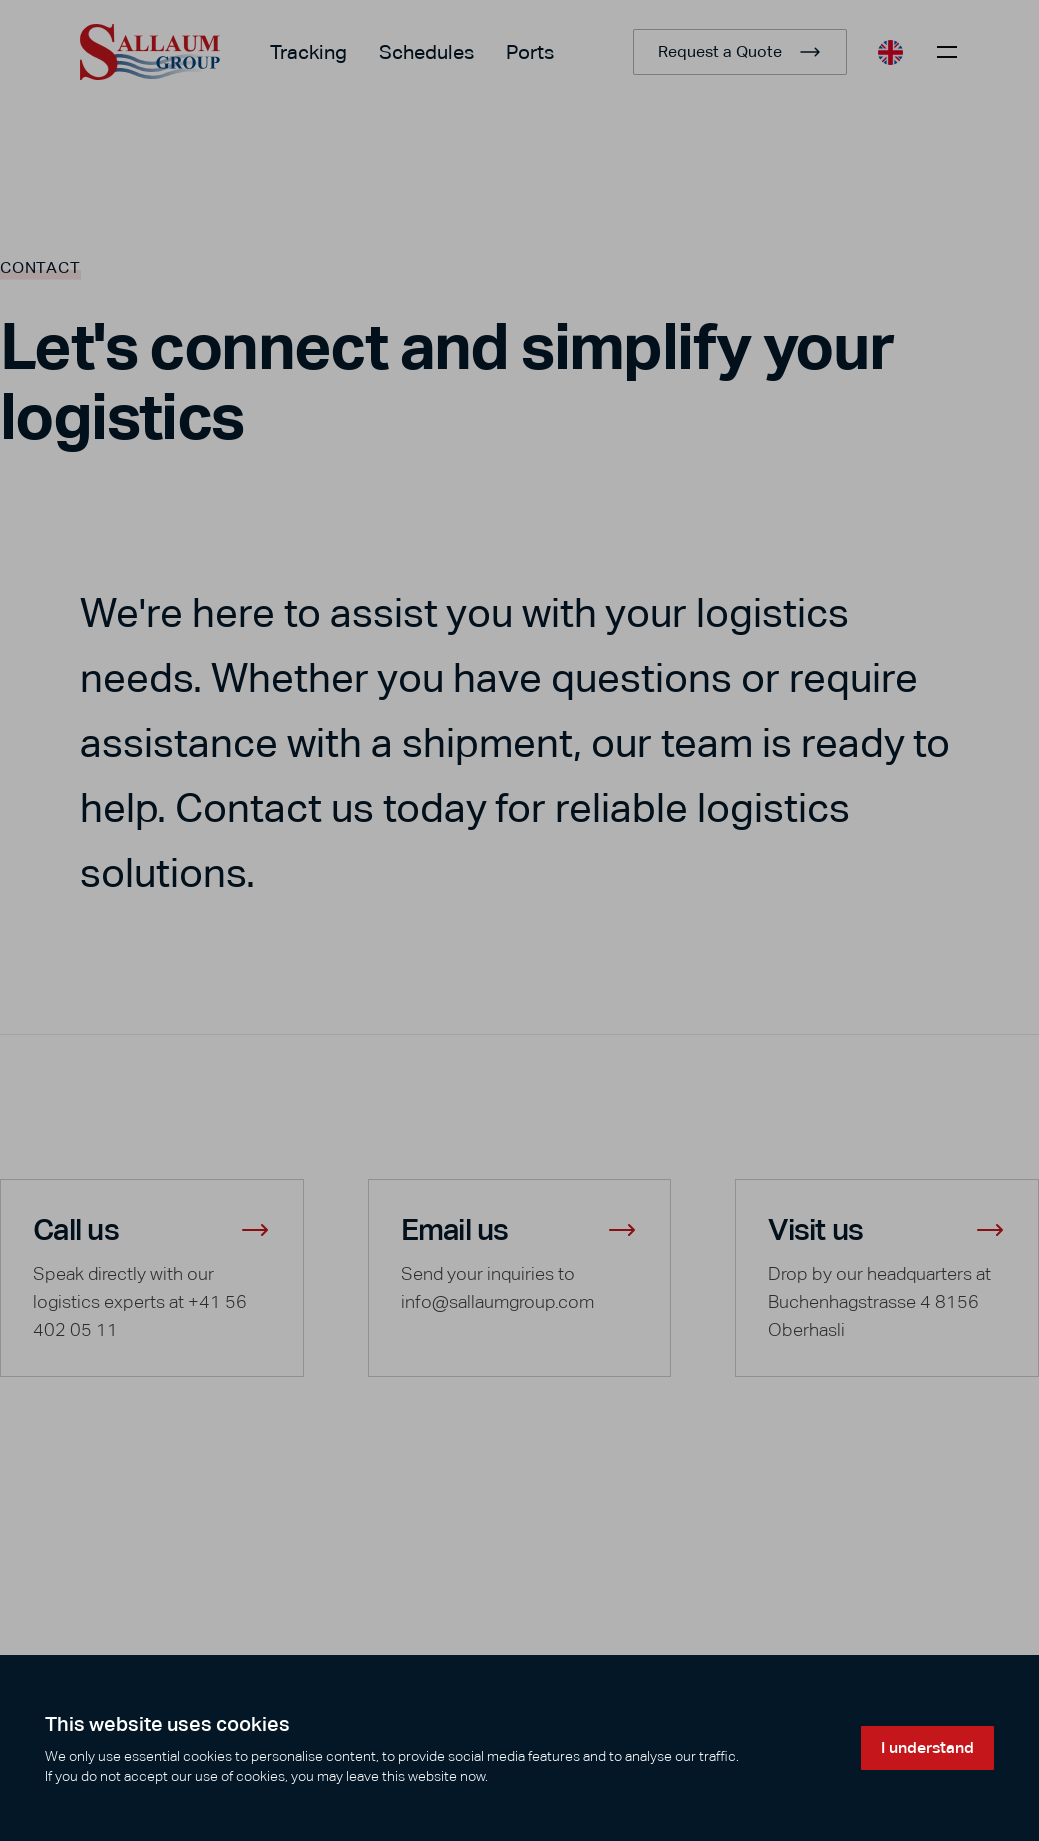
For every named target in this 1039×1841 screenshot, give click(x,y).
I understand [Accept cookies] (927, 1747)
